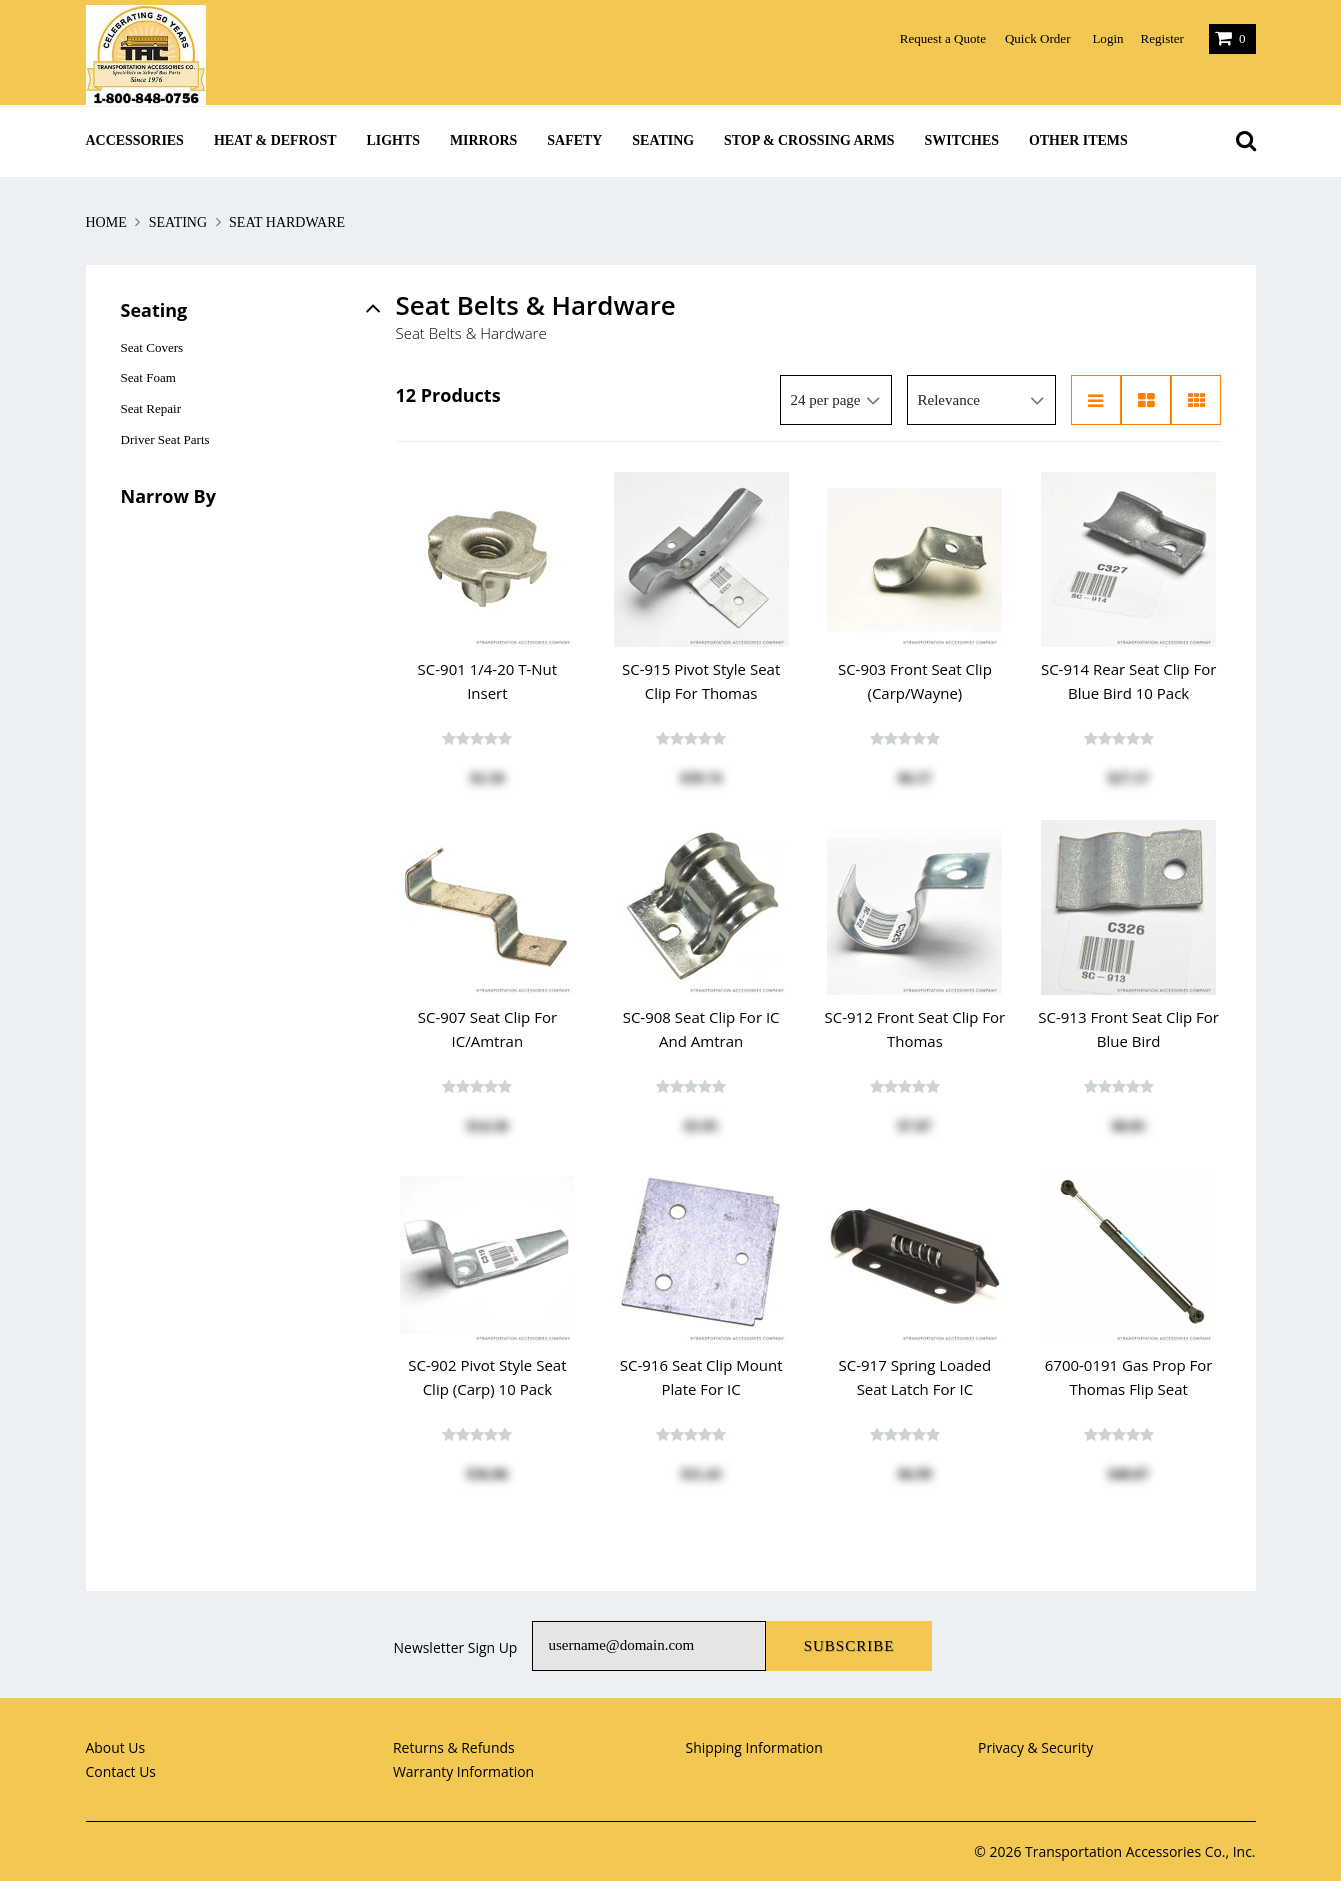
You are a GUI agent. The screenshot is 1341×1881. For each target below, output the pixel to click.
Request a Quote (943, 38)
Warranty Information (463, 1771)
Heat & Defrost (275, 140)
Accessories (135, 140)
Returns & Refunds (454, 1747)
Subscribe (849, 1646)
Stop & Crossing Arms (809, 140)
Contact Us (121, 1771)
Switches (962, 140)
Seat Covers (152, 347)
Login (1107, 38)
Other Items (1078, 140)
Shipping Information (754, 1747)
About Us (116, 1747)
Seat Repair (151, 408)
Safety (574, 140)
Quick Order (1038, 38)
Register (1161, 38)
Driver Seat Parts (165, 439)
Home (108, 222)
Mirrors (483, 140)
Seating (663, 140)
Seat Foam (148, 377)
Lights (393, 140)
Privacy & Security (1035, 1747)
